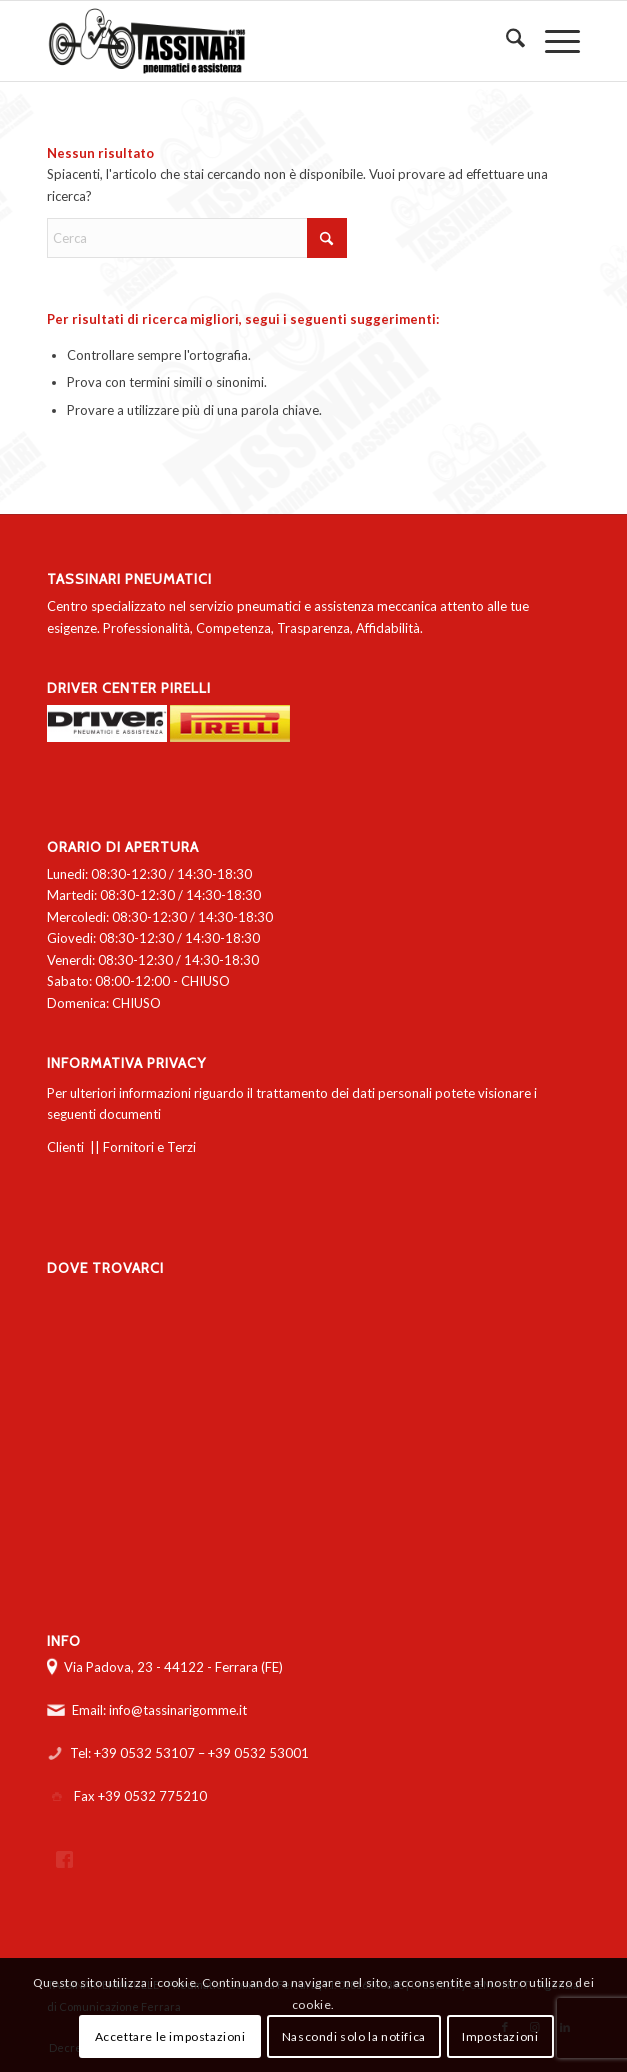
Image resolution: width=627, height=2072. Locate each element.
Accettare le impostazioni (170, 2036)
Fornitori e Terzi (149, 1147)
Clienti (65, 1147)
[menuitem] (505, 41)
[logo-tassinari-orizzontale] (260, 41)
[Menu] (552, 41)
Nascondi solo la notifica (354, 2036)
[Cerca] (505, 41)
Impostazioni (500, 2036)
